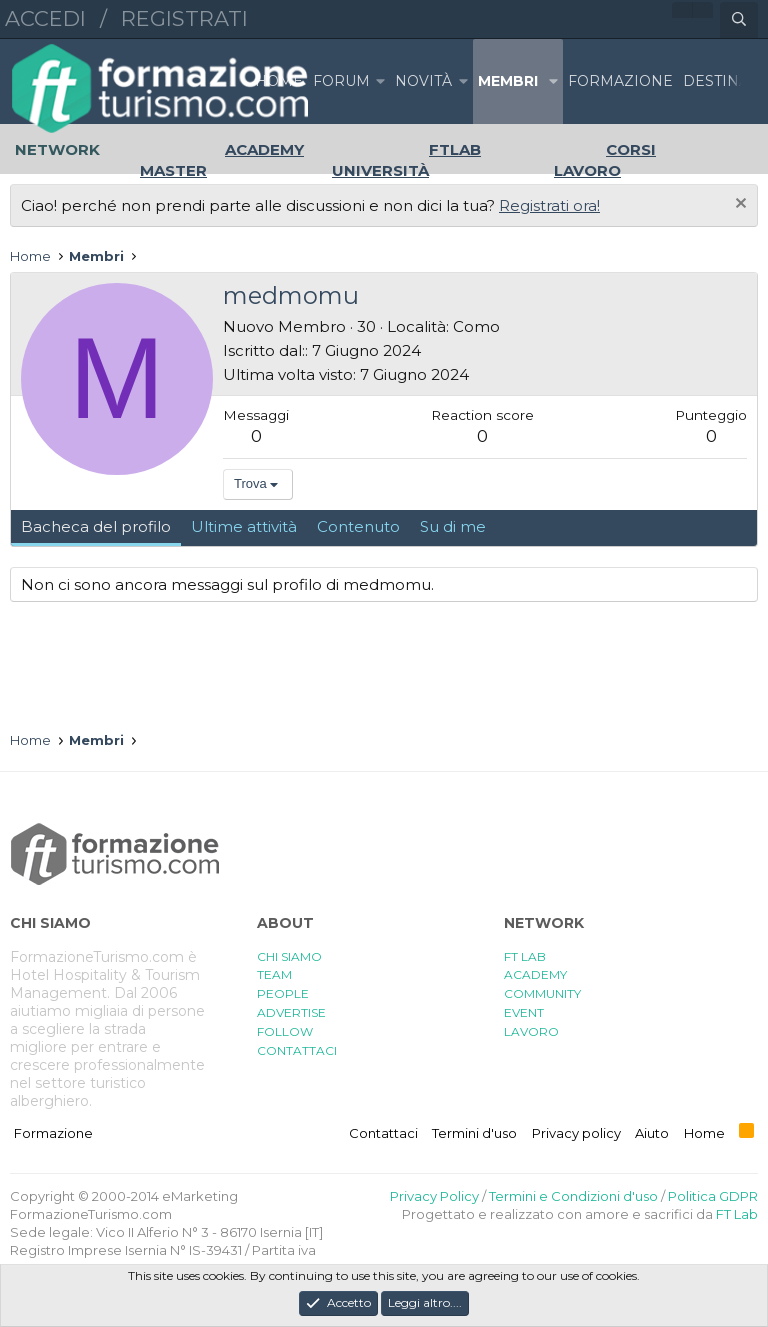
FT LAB (525, 956)
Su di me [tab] (453, 526)
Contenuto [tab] (358, 526)
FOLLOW (285, 1031)
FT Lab (737, 1214)
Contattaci (383, 1133)
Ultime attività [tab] (244, 526)
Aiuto (652, 1133)
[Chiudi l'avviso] (738, 205)
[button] (380, 81)
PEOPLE (283, 993)
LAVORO (531, 1031)
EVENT (524, 1012)
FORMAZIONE (620, 81)
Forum (341, 81)
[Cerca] (739, 20)
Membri (508, 81)
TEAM (274, 974)
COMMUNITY (542, 993)
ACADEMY (535, 974)
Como (476, 326)
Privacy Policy (434, 1196)
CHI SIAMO (289, 956)
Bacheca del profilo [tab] (96, 526)
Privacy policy (576, 1133)
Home (279, 81)
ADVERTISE (291, 1012)
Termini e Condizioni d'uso (573, 1196)
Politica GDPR (713, 1196)
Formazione (53, 1133)
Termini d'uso (474, 1133)
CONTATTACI (297, 1050)
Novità (423, 81)
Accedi (45, 18)
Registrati (184, 18)
